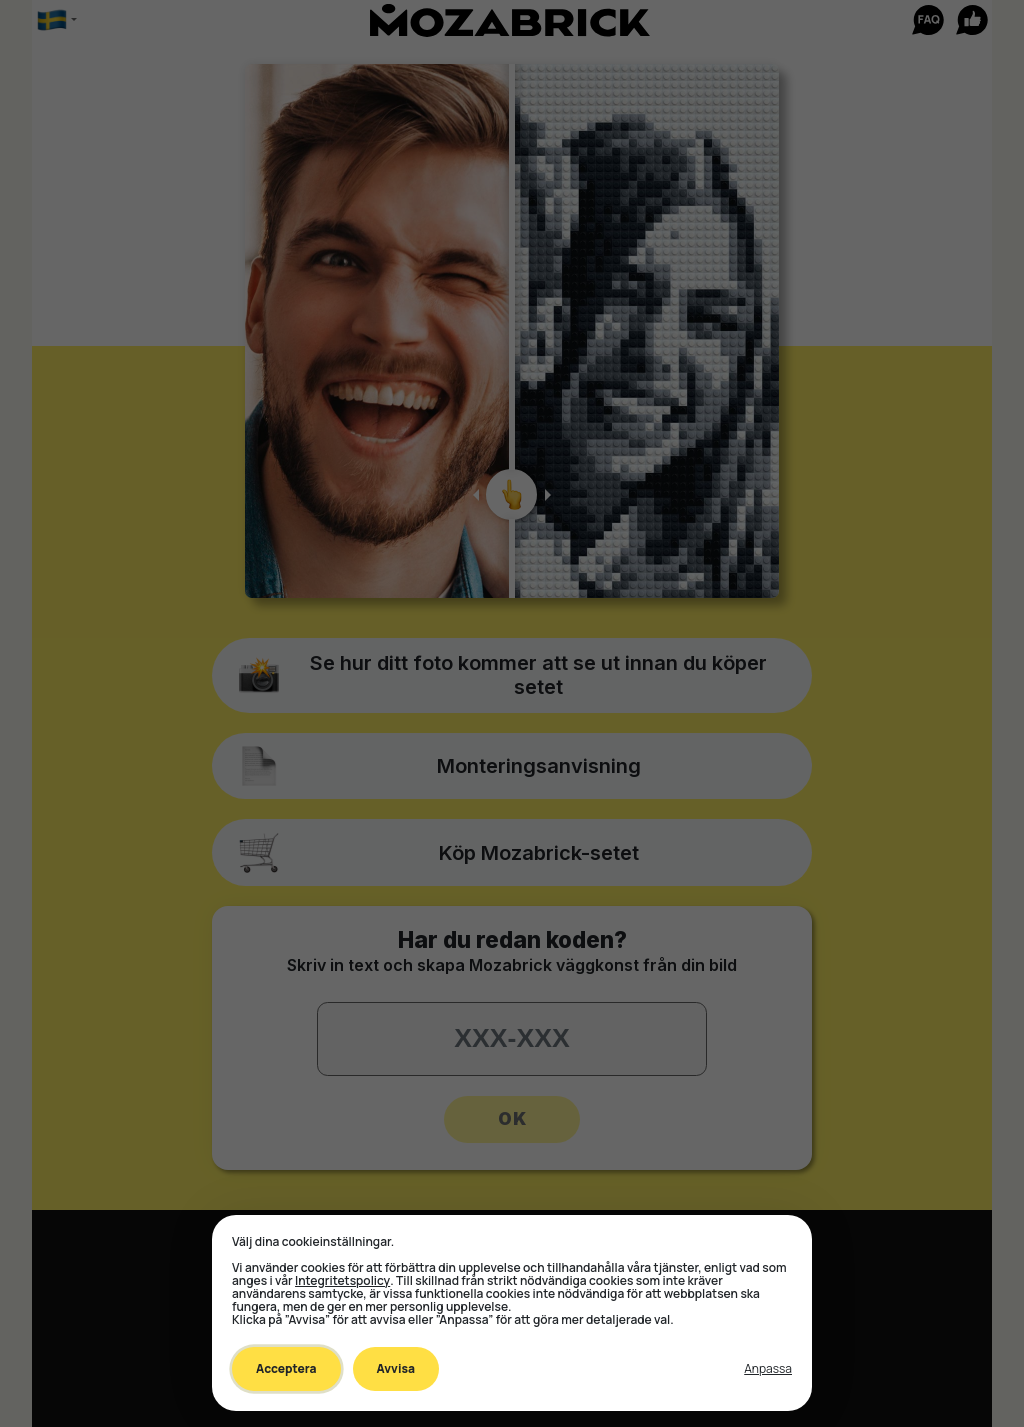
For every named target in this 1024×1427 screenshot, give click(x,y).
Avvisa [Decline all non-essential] (396, 1368)
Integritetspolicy (342, 1280)
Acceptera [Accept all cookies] (286, 1368)
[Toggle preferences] (768, 1369)
